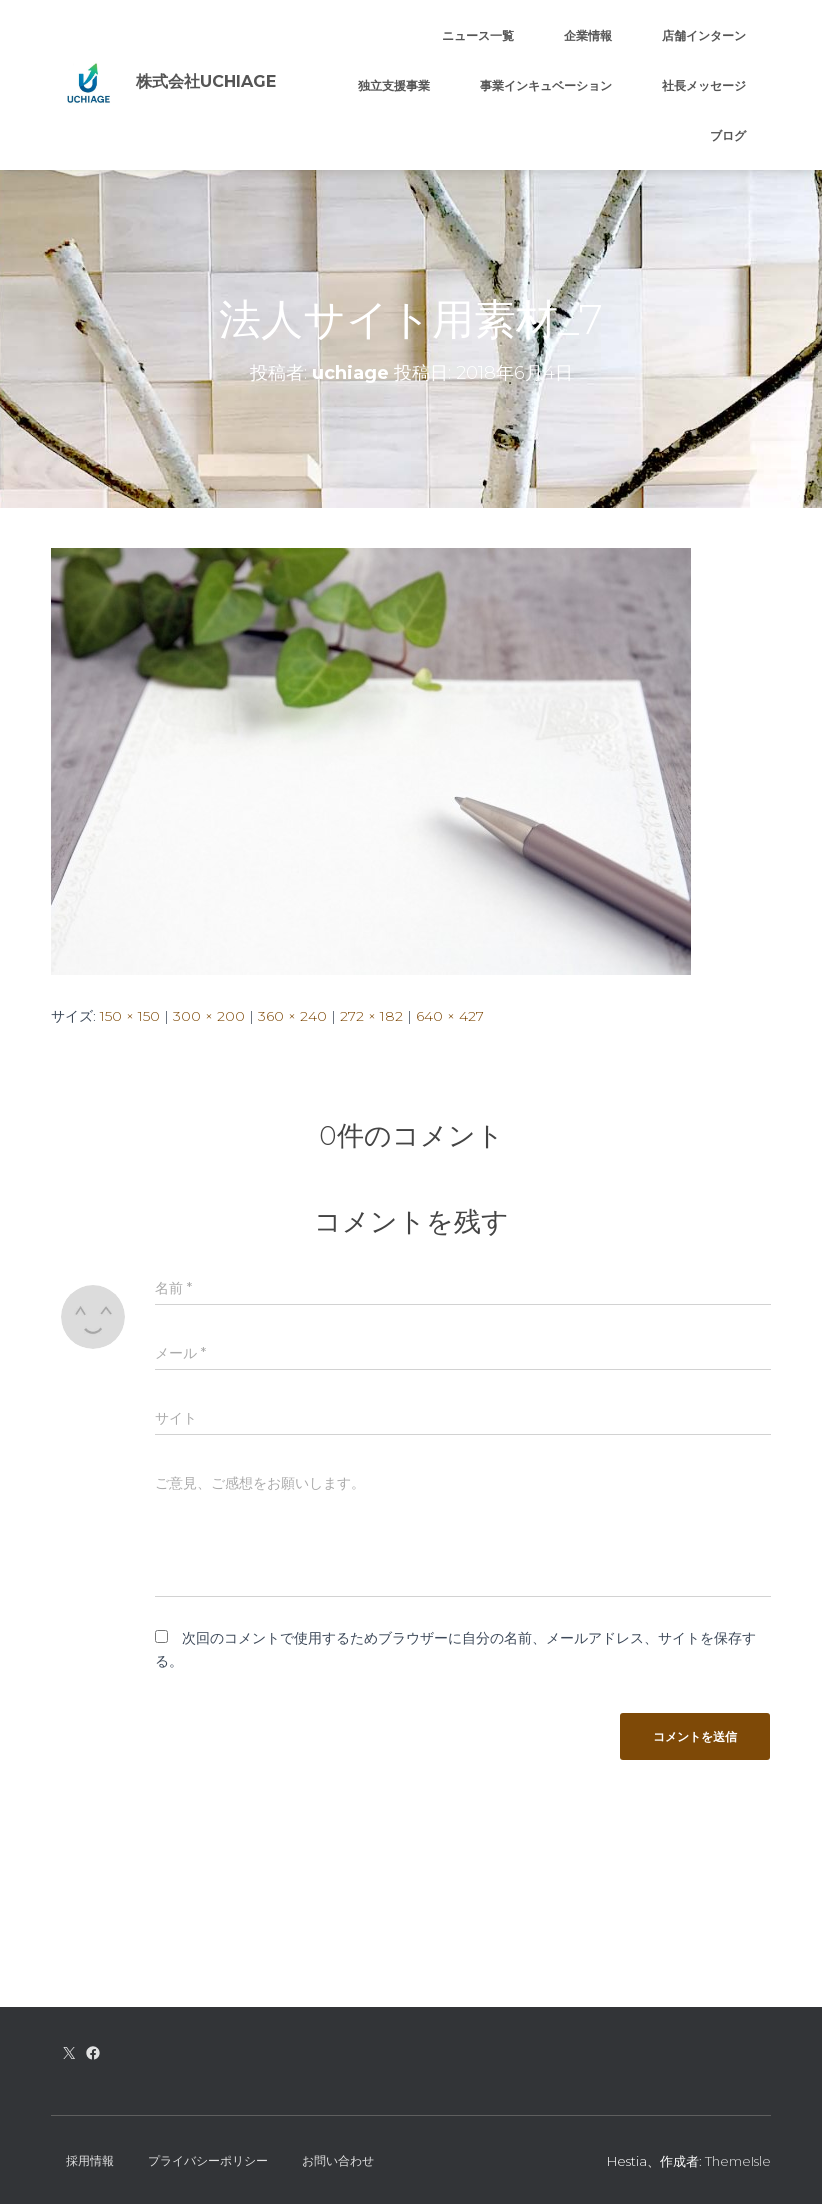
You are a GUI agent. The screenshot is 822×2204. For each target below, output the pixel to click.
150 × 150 (130, 1016)
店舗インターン (704, 35)
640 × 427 (450, 1016)
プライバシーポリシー (208, 2160)
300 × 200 (209, 1016)
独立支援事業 (394, 85)
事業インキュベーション (546, 85)
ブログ (728, 135)
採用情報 (90, 2160)
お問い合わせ (338, 2160)
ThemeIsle (738, 2161)
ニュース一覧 (478, 35)
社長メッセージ (704, 85)
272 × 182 (371, 1016)
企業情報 (588, 35)
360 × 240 (292, 1016)
